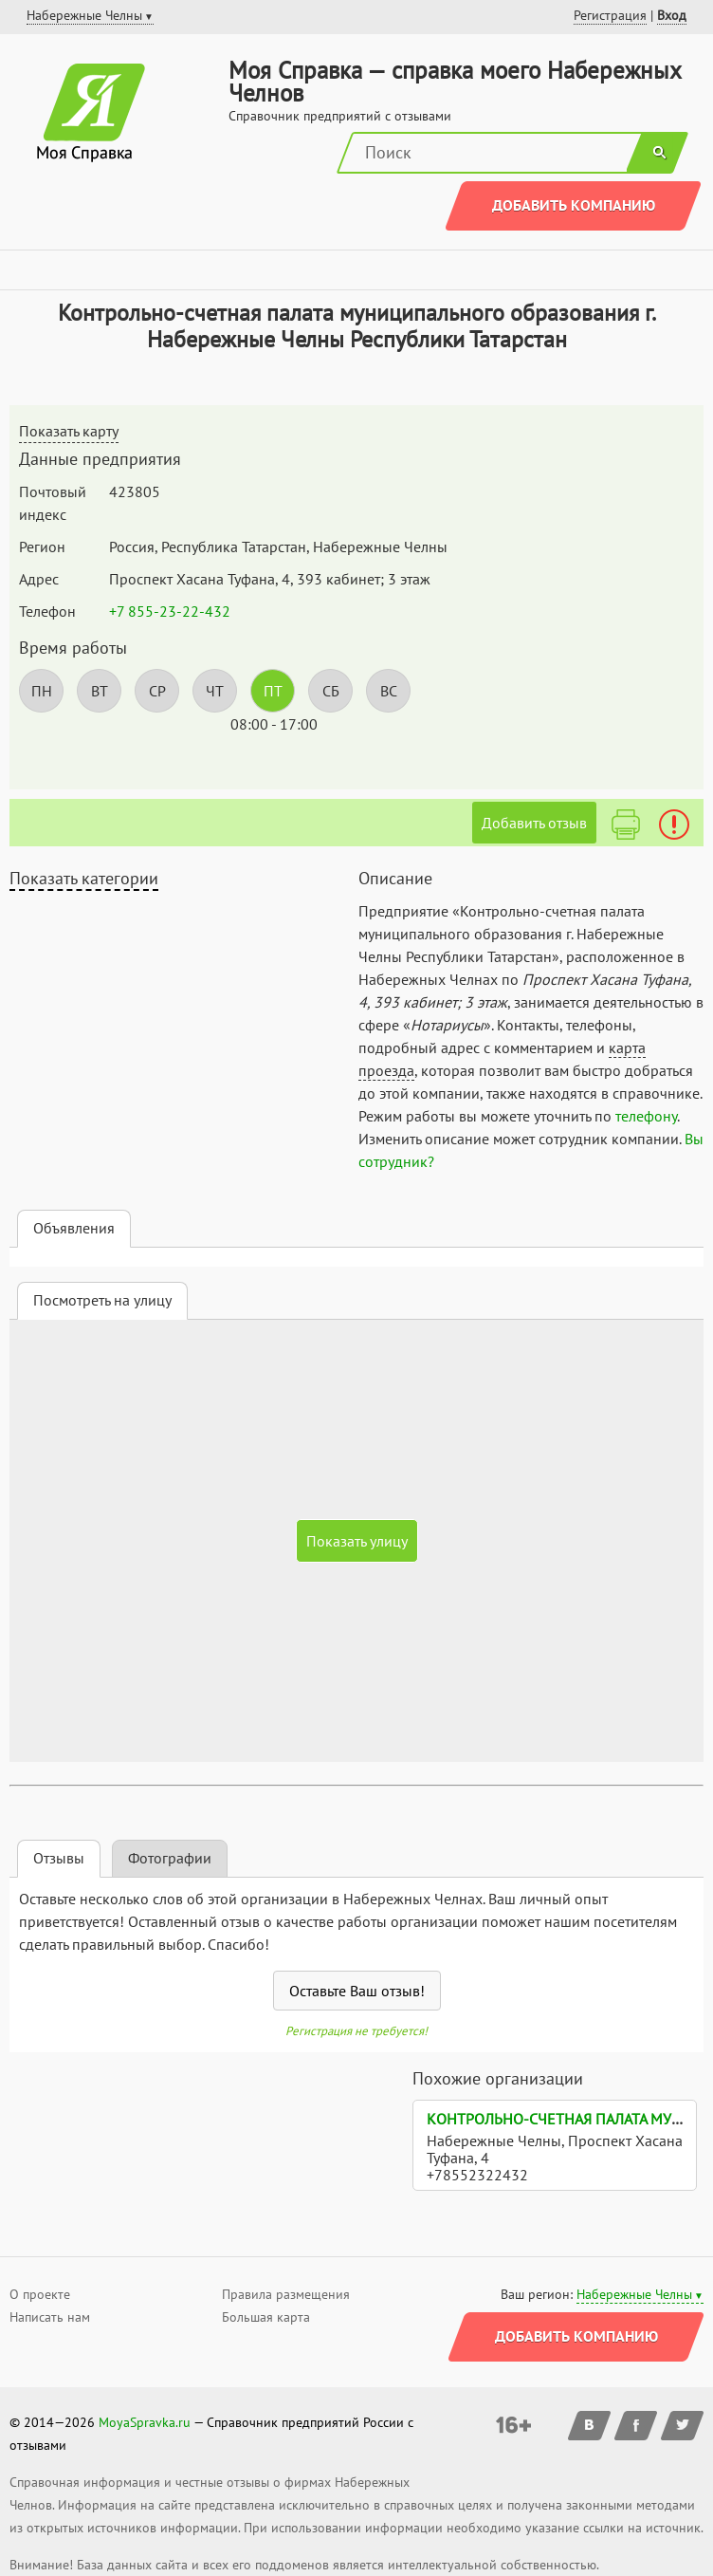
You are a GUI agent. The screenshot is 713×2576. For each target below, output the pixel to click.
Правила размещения (286, 2294)
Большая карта (266, 2317)
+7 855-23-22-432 (169, 611)
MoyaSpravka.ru (145, 2422)
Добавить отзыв (534, 822)
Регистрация (610, 15)
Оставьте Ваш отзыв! (357, 1990)
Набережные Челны (634, 2294)
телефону (646, 1115)
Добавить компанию (573, 204)
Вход (671, 15)
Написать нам (49, 2317)
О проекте (39, 2294)
